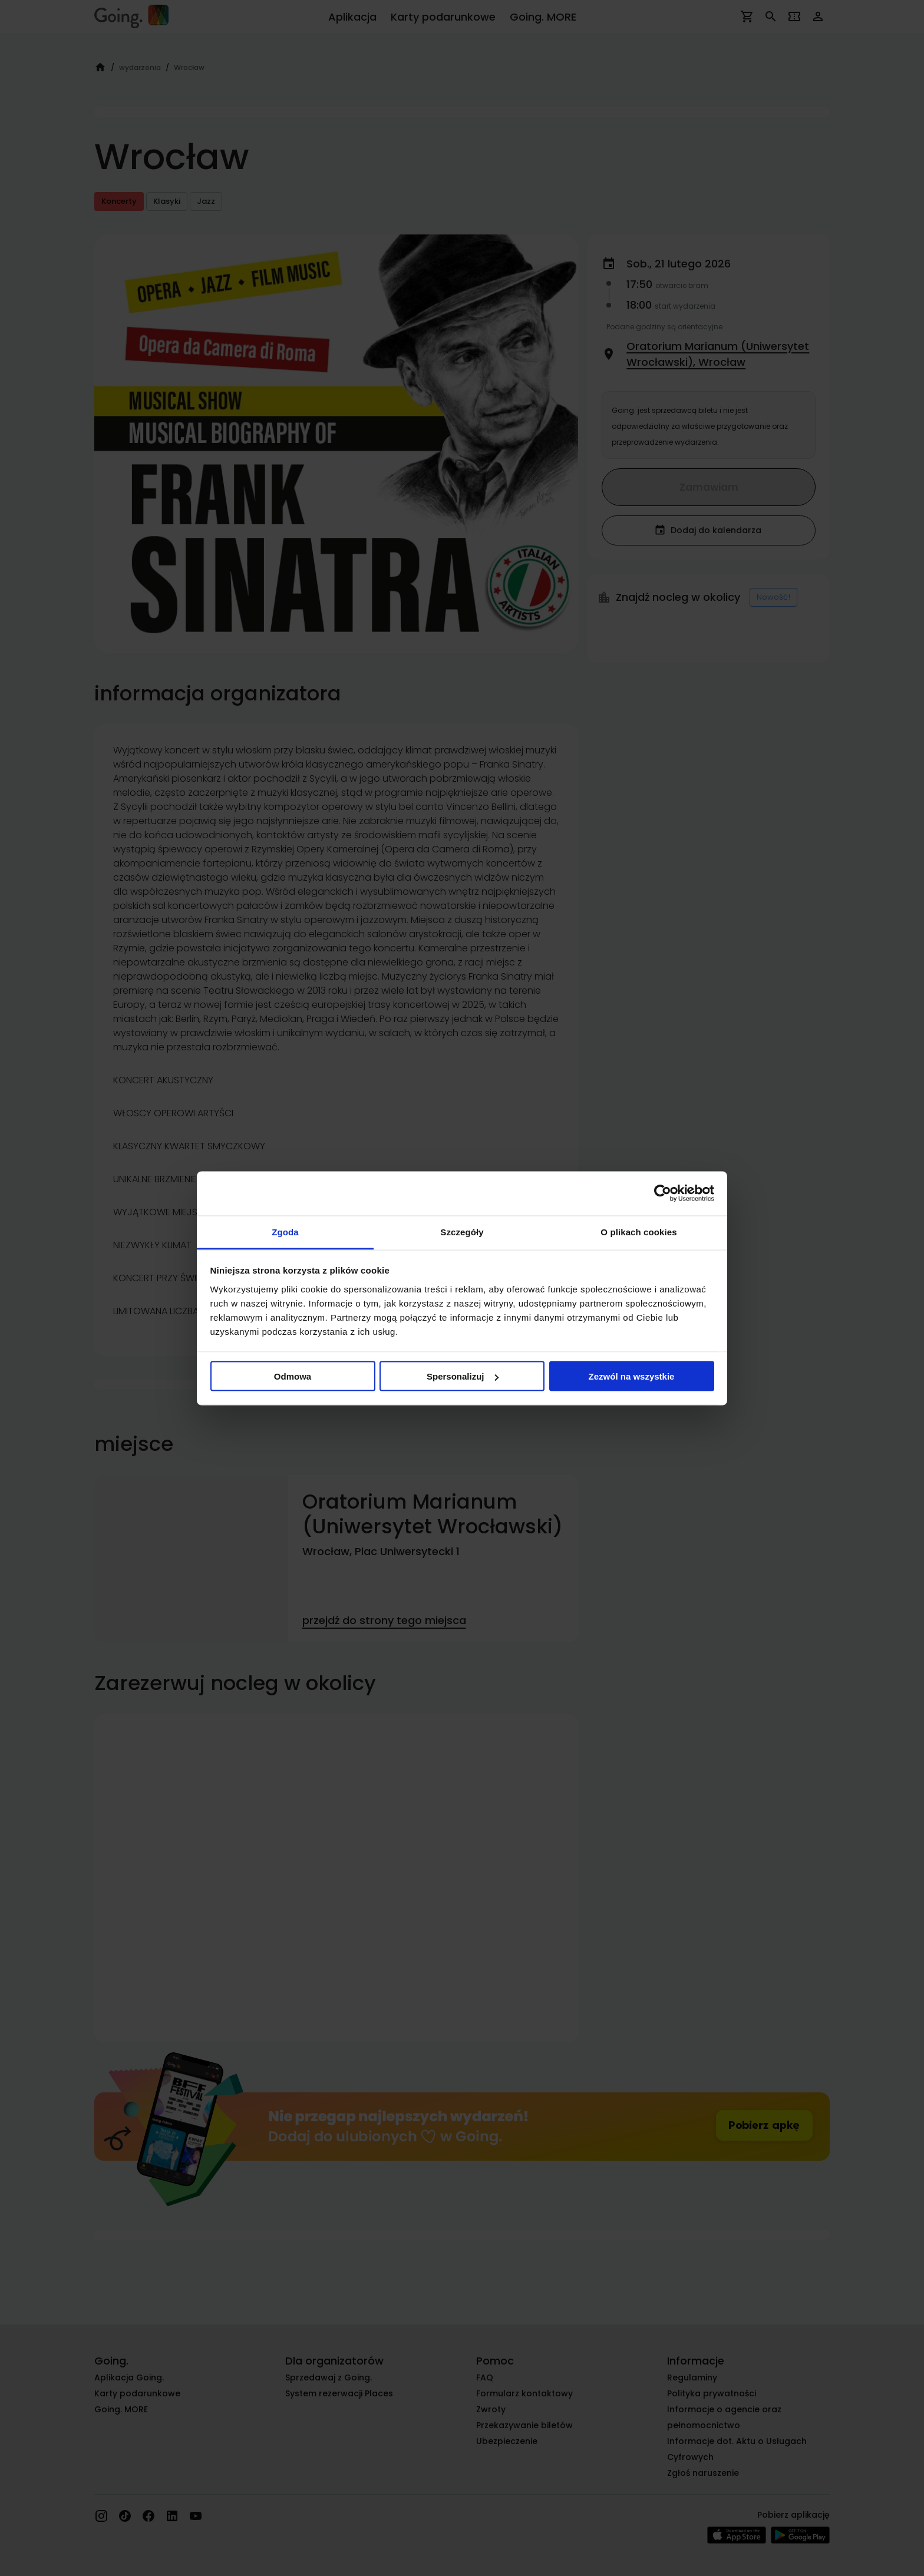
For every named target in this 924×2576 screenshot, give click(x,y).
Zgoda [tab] (285, 1231)
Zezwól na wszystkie (632, 1376)
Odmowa (292, 1376)
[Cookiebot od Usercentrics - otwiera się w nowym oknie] (662, 1193)
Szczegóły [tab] (461, 1231)
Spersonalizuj (463, 1376)
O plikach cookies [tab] (638, 1231)
